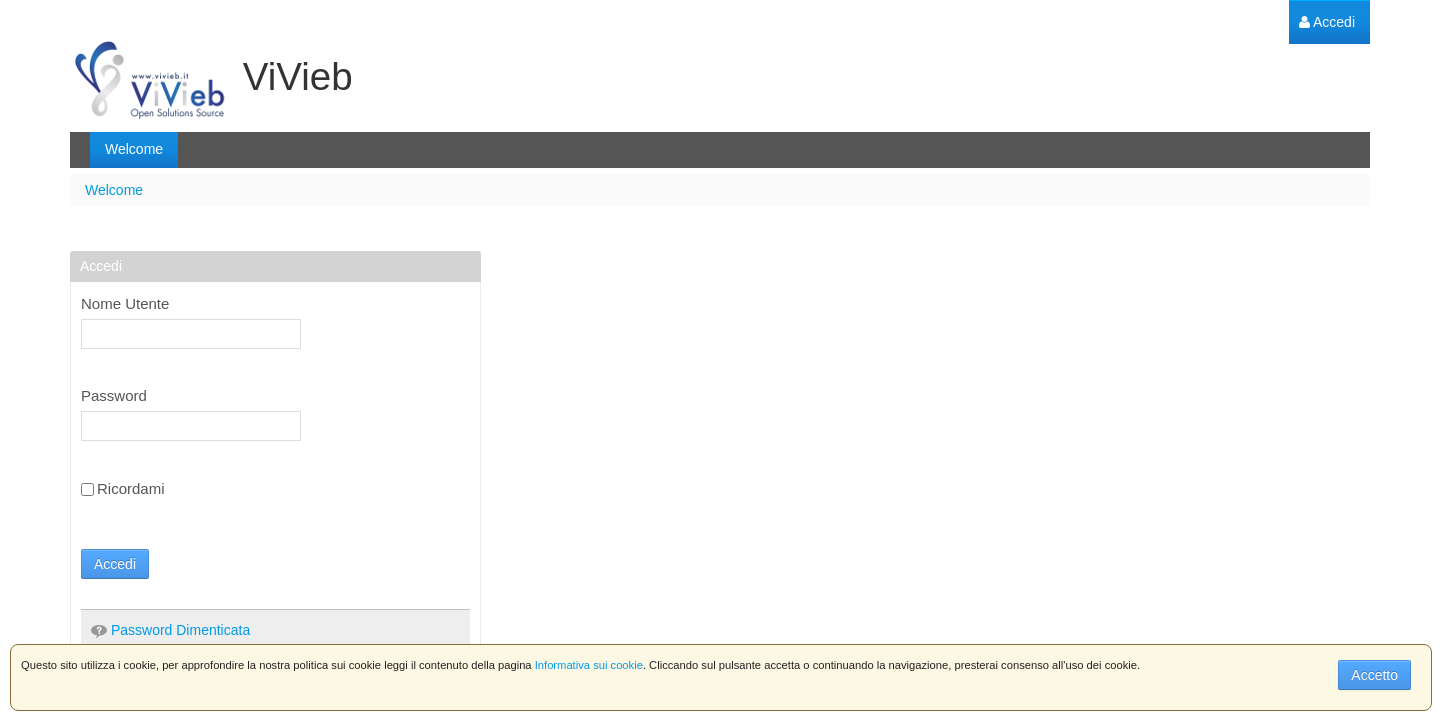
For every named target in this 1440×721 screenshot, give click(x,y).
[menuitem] (1327, 22)
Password (114, 395)
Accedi (115, 564)
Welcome (114, 190)
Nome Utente (125, 303)
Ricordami (123, 488)
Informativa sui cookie (589, 665)
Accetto (1374, 675)
